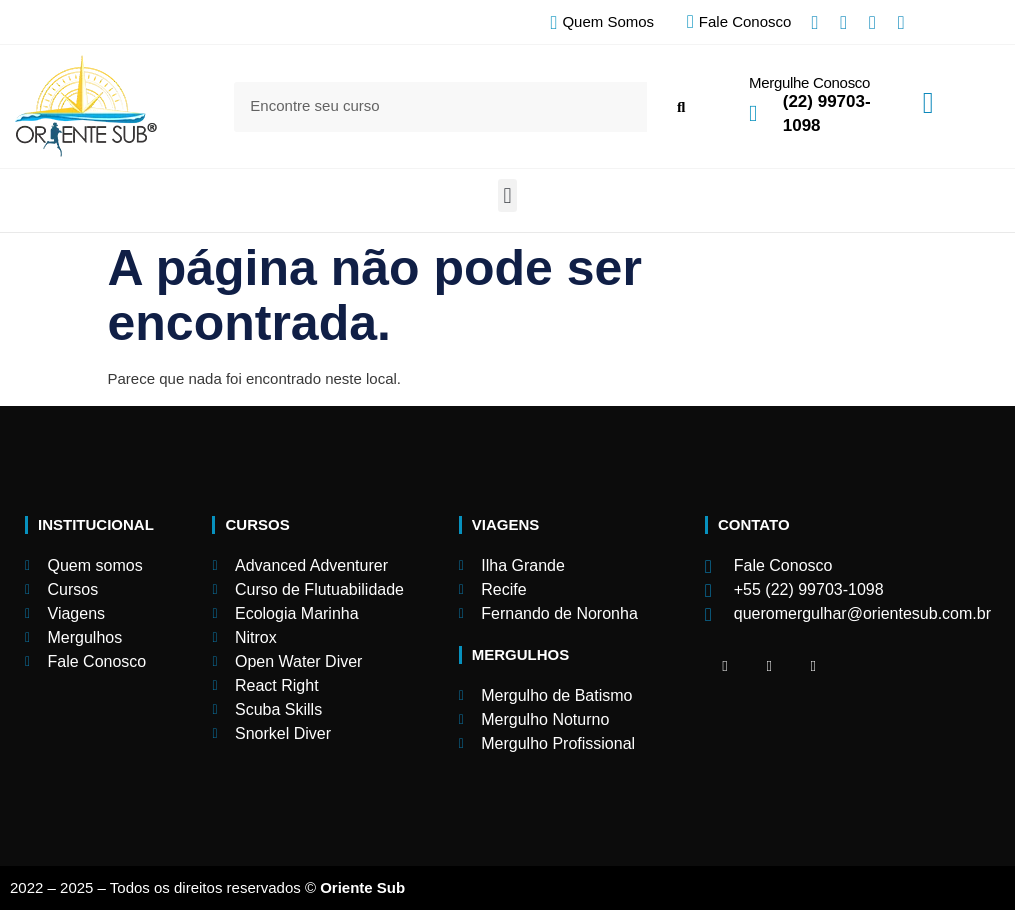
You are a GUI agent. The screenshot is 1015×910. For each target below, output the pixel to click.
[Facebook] (725, 666)
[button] (507, 195)
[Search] (680, 107)
